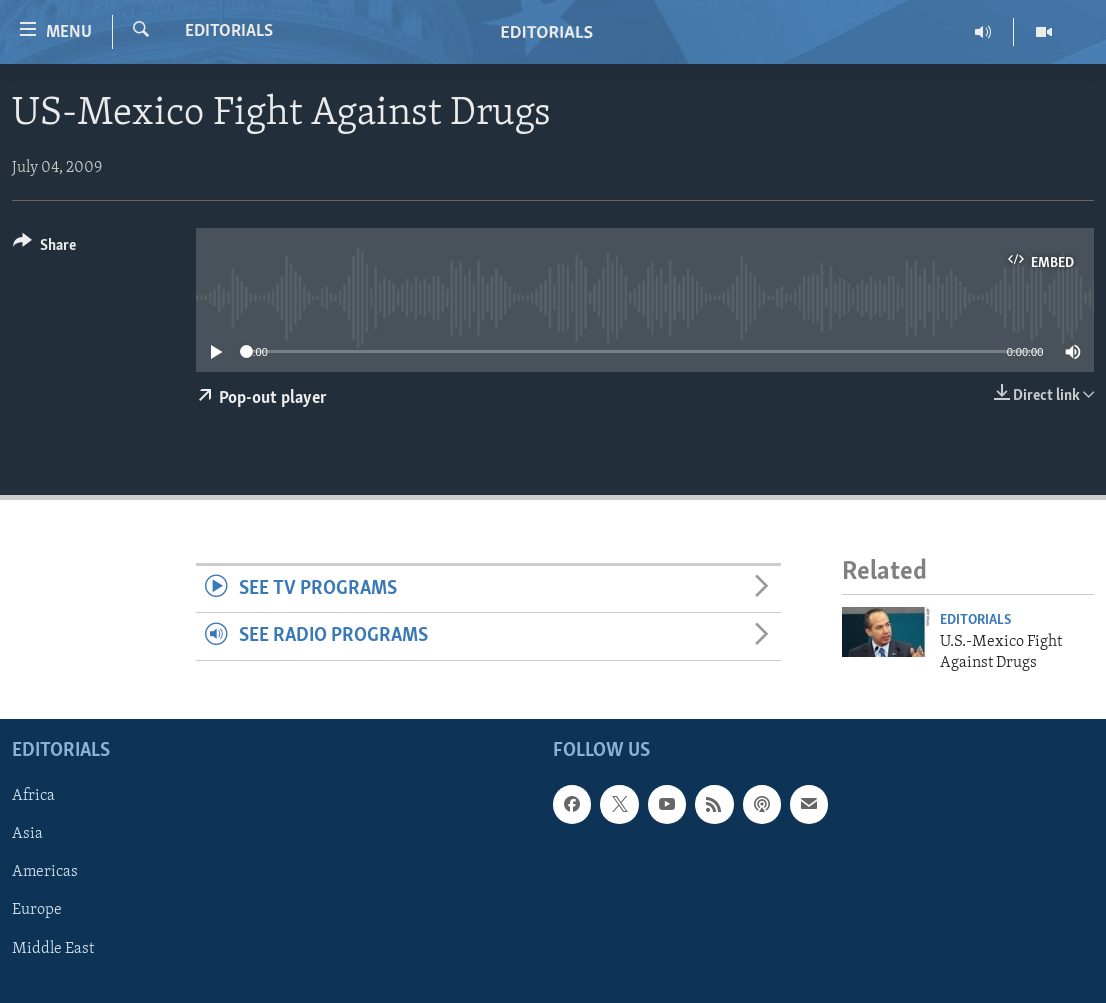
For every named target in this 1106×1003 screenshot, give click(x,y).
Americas (45, 872)
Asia (27, 834)
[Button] (44, 248)
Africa (33, 796)
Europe (37, 910)
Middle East (53, 948)
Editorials (229, 31)
